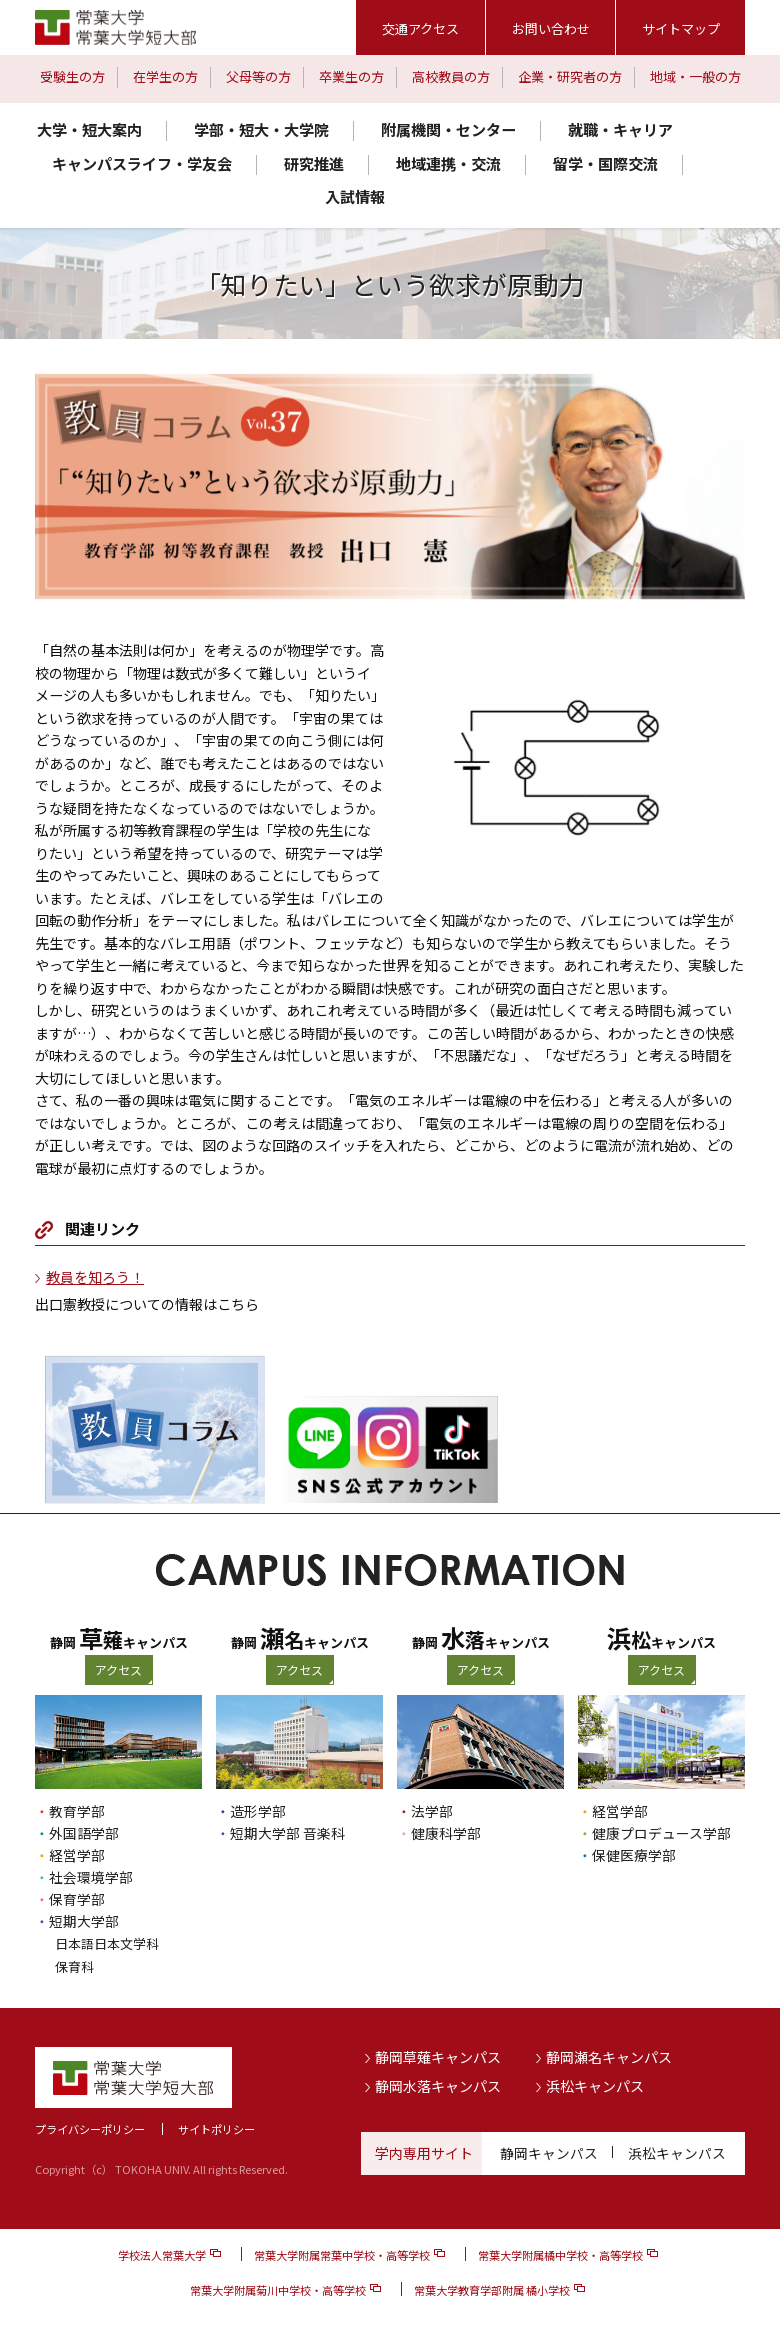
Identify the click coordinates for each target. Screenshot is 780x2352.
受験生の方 (72, 76)
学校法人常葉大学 (162, 2253)
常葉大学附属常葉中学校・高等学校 (342, 2253)
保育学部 (77, 1899)
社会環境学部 (91, 1877)
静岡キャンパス (549, 2152)
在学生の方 (165, 76)
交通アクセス (420, 28)
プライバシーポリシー (90, 2128)
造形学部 (258, 1811)
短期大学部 (84, 1921)
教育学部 (77, 1811)
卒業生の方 (351, 76)
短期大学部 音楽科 (287, 1833)
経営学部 (77, 1855)
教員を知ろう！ (95, 1277)
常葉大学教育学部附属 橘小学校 (492, 2288)
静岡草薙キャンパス (438, 2055)
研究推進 (314, 163)
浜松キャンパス (595, 2085)
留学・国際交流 (605, 163)
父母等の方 (258, 76)
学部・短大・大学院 (261, 129)
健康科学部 (446, 1833)
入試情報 (355, 196)
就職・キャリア (620, 129)
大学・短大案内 (89, 129)
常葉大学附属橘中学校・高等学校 (560, 2253)
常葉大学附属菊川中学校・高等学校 (278, 2288)
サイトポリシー (216, 2128)
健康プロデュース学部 (661, 1833)
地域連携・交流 (448, 163)
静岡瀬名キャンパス (609, 2055)
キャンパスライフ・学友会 (142, 163)
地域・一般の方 (695, 76)
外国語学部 (84, 1833)
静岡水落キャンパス (438, 2085)
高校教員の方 (451, 76)
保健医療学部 (634, 1855)
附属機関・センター (448, 129)
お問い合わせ (551, 28)
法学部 (432, 1811)
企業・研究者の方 (570, 76)
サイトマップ (681, 28)
